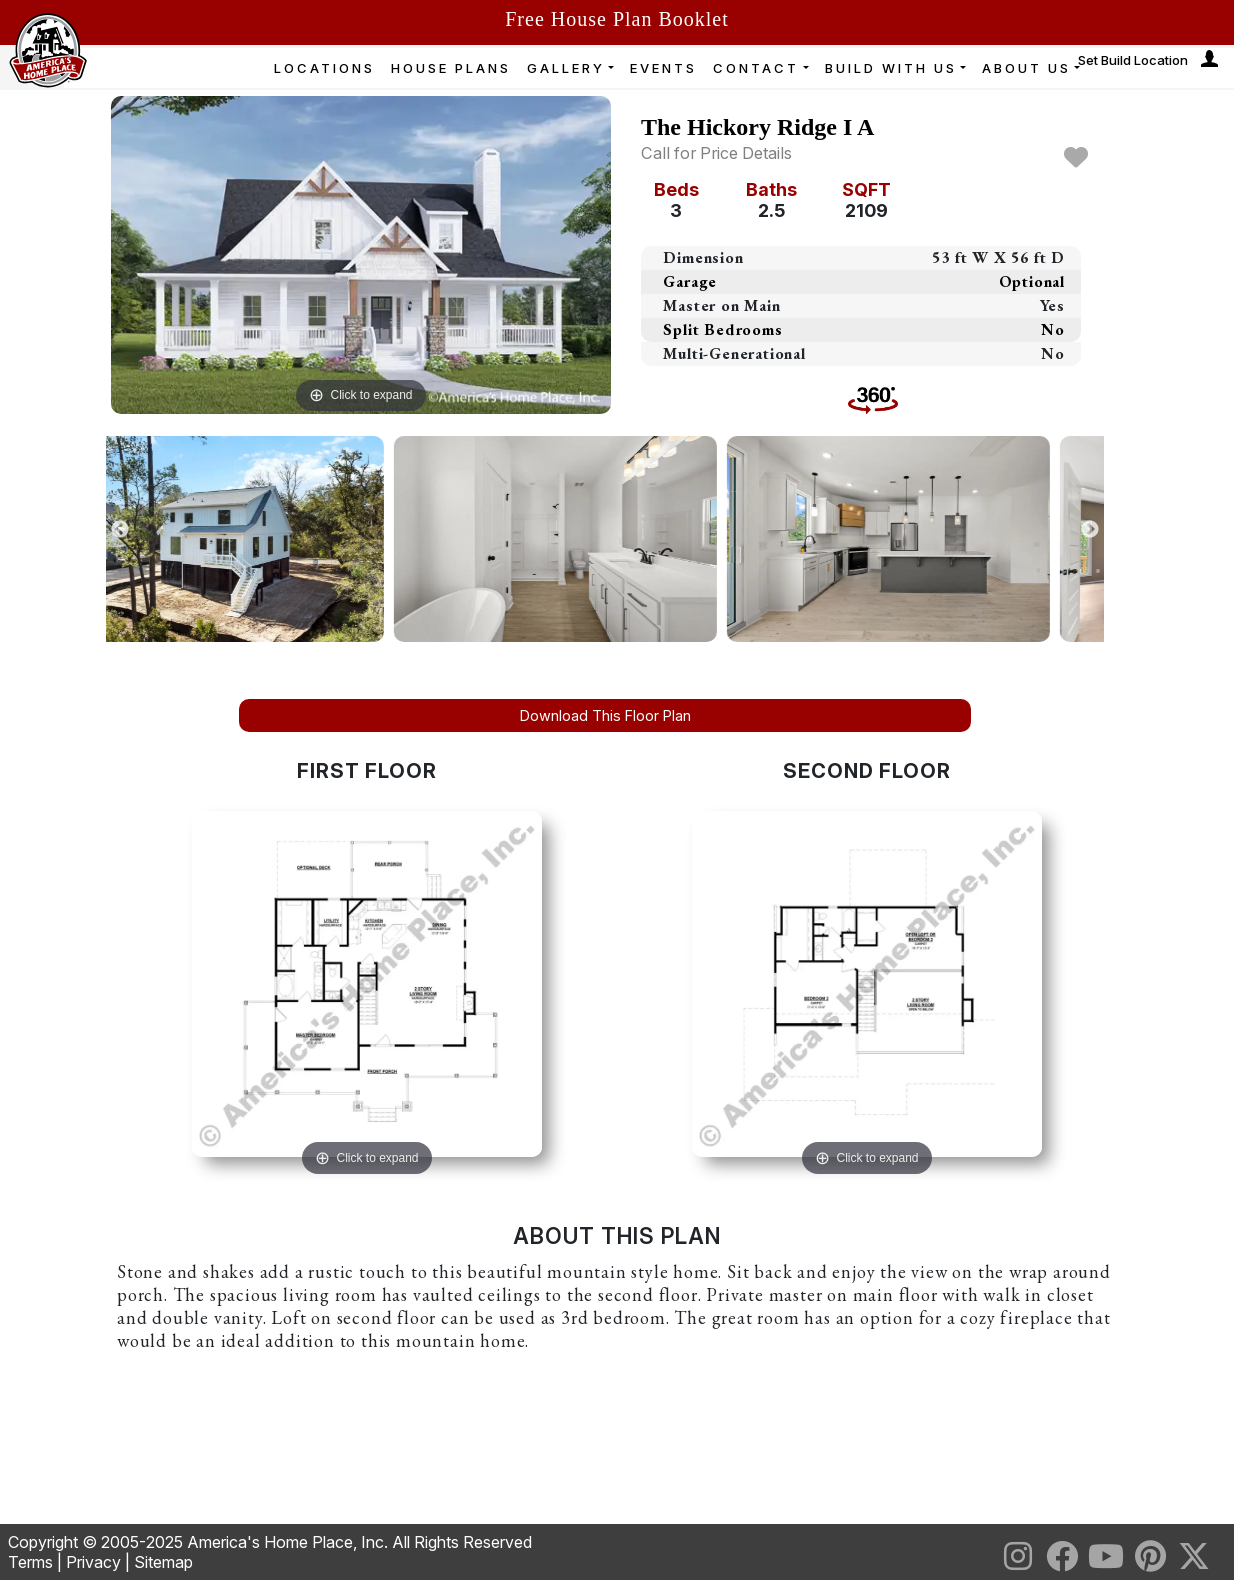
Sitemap (163, 1562)
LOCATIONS (324, 68)
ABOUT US (1026, 68)
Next (1090, 530)
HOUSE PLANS (451, 68)
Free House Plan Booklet (617, 19)
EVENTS (663, 68)
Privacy (93, 1562)
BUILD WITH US (891, 68)
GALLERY (566, 68)
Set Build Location (1133, 60)
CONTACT (756, 68)
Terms (30, 1562)
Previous (120, 530)
